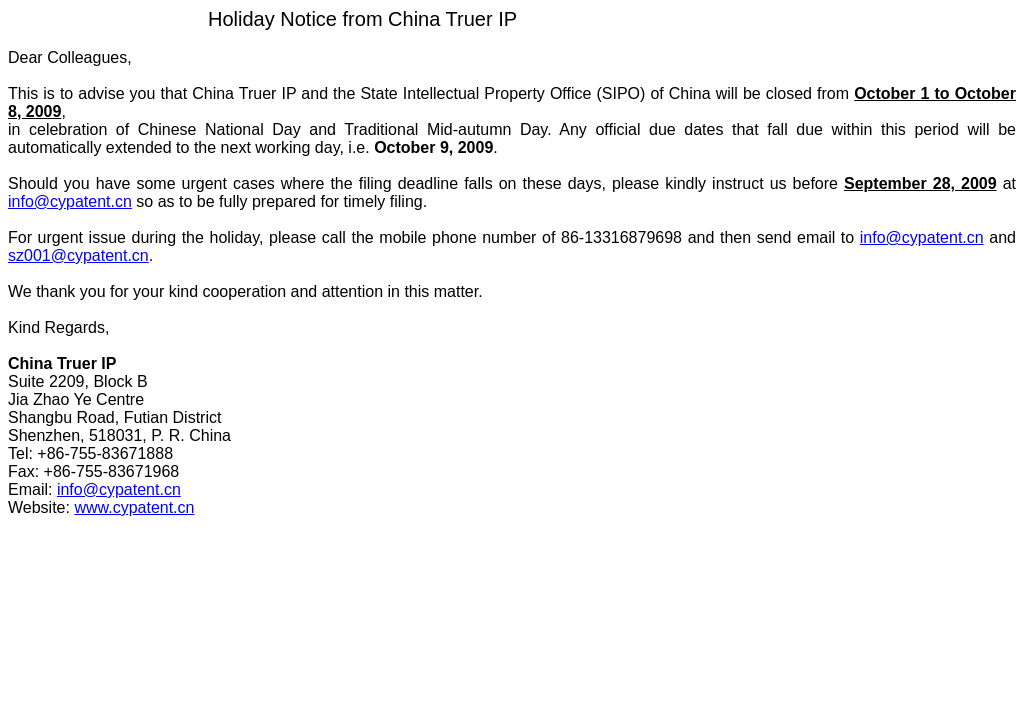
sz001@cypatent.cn (78, 255)
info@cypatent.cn (70, 201)
